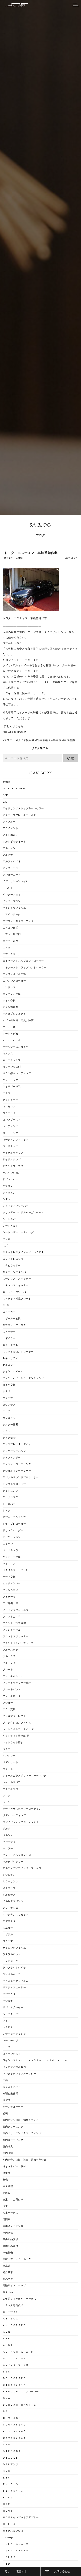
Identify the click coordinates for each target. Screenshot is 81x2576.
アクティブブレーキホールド (19, 815)
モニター (8, 1928)
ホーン (6, 1802)
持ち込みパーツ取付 (14, 2166)
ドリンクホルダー (13, 1530)
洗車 (5, 2206)
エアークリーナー (13, 954)
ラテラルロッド (12, 1954)
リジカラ (8, 2000)
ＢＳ (5, 2411)
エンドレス (9, 987)
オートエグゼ (10, 1033)
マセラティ (9, 1842)
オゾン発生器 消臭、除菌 (18, 1020)
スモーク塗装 (10, 1345)
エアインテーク (12, 914)
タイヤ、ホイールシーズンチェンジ (23, 1378)
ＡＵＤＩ (8, 2345)
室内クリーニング (13, 2126)
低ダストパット (12, 2087)
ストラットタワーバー (15, 1292)
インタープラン (12, 901)
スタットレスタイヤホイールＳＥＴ (23, 1252)
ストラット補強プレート (17, 1298)
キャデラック (10, 1080)
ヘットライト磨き (13, 1742)
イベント (8, 888)
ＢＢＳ (6, 2371)
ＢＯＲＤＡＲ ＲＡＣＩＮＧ (19, 2405)
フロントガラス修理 (14, 1623)
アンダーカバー (12, 868)
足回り (6, 2219)
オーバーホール (12, 1040)
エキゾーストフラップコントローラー (25, 967)
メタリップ (9, 1888)
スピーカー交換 (12, 1318)
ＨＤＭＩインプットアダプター (21, 2517)
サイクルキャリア (13, 1153)
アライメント (10, 828)
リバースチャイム (13, 2007)
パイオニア (9, 1563)
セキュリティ (10, 1358)
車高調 (6, 2266)
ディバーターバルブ (14, 1451)
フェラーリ (9, 1596)
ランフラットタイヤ (14, 1967)
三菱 (5, 2080)
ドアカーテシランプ (14, 1517)
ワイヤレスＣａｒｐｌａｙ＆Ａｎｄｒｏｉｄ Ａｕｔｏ (35, 2060)
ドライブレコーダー (14, 1524)
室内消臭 (8, 2146)
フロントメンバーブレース (18, 1643)
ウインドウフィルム (14, 908)
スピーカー (9, 1312)
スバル (6, 1305)
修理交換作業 (10, 2093)
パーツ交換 (9, 1577)
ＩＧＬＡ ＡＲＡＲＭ (15, 2550)
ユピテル (8, 1934)
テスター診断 (10, 1424)
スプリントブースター (15, 1325)
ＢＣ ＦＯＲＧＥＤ (14, 2378)
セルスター (9, 1365)
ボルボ (6, 1828)
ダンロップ (9, 1418)
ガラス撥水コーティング (17, 1073)
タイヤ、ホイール (13, 1371)
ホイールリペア (12, 1782)
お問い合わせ (62, 2571)
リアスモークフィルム (15, 1981)
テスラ (6, 1431)
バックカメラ (10, 1550)
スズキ (6, 1245)
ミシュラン (9, 1875)
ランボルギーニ (12, 1974)
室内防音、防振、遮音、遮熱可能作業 (25, 2160)
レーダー (8, 2047)
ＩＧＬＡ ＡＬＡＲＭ (15, 2544)
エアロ (6, 947)
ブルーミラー (10, 1656)
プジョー (8, 1702)
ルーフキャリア (12, 2014)
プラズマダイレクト (14, 1716)
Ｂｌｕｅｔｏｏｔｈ (14, 2385)
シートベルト (10, 1225)
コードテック (10, 1146)
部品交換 (8, 2279)
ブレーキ (8, 1669)
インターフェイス (13, 894)
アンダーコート (12, 874)
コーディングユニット (15, 1139)
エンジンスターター (14, 980)
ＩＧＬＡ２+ (10, 2557)
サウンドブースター (14, 1166)
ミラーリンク (10, 1881)
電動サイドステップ (14, 2285)
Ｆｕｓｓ (8, 2497)
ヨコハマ (8, 1941)
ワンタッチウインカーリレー (19, 2073)
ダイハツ (8, 1398)
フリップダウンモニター (17, 1610)
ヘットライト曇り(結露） (17, 1736)
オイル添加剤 (10, 1007)
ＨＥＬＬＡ (9, 2524)
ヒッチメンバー (12, 1583)
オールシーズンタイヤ (15, 1047)
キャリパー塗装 (12, 1086)
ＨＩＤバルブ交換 (13, 2530)
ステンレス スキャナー (17, 1278)
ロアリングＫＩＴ (13, 2053)
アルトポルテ (10, 835)
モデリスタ (9, 1921)
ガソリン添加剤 (12, 1066)
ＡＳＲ (6, 2338)
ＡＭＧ (6, 2332)
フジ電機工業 (10, 1603)
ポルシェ (8, 1835)
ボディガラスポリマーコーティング (23, 1808)
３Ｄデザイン (10, 2312)
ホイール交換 (10, 1789)
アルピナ (8, 855)
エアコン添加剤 (12, 934)
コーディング (10, 1133)
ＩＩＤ (6, 2564)
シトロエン (9, 1192)
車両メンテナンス (13, 2226)
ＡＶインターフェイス (15, 2365)
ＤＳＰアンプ (10, 2464)
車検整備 (8, 2252)
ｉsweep (8, 2537)
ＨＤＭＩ (8, 2511)
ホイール (8, 1769)
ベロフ (6, 1749)
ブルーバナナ (10, 1649)
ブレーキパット (12, 1689)
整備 (5, 2179)
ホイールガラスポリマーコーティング (25, 1775)
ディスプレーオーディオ (17, 1444)
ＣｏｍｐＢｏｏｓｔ (14, 2438)
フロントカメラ (12, 1616)
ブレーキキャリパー (14, 1676)
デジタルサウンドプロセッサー (21, 1477)
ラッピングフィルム (14, 1947)
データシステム (12, 1497)
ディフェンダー (12, 1457)
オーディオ (9, 1027)
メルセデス (9, 1894)
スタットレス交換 (13, 1259)
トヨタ (6, 1510)
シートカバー (10, 1219)
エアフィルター (12, 941)
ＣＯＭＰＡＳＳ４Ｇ (14, 2424)
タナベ (6, 1391)
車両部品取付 (10, 2246)
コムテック (9, 1113)
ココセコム (9, 1106)
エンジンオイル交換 (14, 974)
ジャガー (8, 1239)
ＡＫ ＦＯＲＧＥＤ (14, 2325)
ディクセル (9, 1437)
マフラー (8, 1848)
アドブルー (9, 821)
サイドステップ (12, 1159)
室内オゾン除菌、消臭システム (21, 2120)
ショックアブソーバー (15, 1206)
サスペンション (12, 1172)
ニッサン (8, 1543)
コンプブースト (12, 1119)
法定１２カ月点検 (13, 2199)
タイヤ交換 (9, 1385)
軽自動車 (8, 2272)
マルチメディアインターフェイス (22, 1868)
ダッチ (6, 1411)
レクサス (8, 2027)
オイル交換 (9, 1000)
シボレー (8, 1199)
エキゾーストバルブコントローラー (23, 961)
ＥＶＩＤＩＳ (10, 2484)
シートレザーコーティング (18, 1232)
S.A (5, 802)
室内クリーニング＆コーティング (22, 2133)
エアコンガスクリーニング (18, 921)
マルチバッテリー (13, 1861)
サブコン (8, 1186)
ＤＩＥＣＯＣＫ (12, 2451)
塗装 (5, 2113)
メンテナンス (10, 1908)
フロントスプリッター (15, 1636)
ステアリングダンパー (15, 1272)
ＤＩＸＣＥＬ (10, 2458)
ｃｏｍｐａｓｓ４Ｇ (14, 2431)
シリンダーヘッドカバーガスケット (23, 1212)
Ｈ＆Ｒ (6, 2504)
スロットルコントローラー (18, 1351)
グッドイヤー (10, 1100)
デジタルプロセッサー (15, 1484)
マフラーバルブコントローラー (21, 1855)
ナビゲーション (12, 1537)
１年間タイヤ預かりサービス (19, 2298)
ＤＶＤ (6, 2471)
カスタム (8, 1053)
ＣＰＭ (6, 2444)
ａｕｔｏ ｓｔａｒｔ (15, 2358)
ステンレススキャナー (15, 1285)
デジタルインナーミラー (17, 1470)
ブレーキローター (13, 1696)
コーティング (10, 1126)
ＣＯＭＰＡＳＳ (12, 2418)
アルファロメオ (12, 861)
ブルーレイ (9, 1663)
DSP (5, 795)
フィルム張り (10, 1590)
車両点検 (8, 2232)
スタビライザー (12, 1265)
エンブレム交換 (12, 994)
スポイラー (9, 1338)
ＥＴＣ (6, 2477)
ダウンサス (9, 1404)
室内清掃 (8, 2153)
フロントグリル (12, 1630)
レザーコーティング (14, 2034)
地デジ (6, 2100)
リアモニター (10, 1994)
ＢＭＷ (6, 2398)
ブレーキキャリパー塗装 (17, 1683)
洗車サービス (10, 2213)
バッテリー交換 (12, 1557)
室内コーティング (13, 2140)
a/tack (6, 782)
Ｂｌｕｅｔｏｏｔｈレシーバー (21, 2391)
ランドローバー (12, 1961)
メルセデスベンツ (13, 1901)
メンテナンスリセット (15, 1914)
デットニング (10, 1490)
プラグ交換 (9, 1709)
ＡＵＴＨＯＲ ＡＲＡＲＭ (18, 2351)
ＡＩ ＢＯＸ (10, 2318)
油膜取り (8, 2193)
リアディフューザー (14, 1987)
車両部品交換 (10, 2239)
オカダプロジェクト (14, 1013)
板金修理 (8, 2186)
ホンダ (6, 1795)
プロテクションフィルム (17, 1722)
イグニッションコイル (15, 881)
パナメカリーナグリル (15, 1570)
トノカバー (9, 1504)
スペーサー (9, 1332)
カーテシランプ (12, 1060)
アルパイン (9, 848)
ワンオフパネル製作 (14, 2067)
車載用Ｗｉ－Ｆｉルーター (18, 2259)
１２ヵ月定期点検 (13, 2305)
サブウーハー (10, 1179)
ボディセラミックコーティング (21, 1822)
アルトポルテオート (14, 841)
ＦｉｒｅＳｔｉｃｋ (14, 2491)
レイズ (6, 2020)
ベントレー (9, 1755)
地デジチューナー (13, 2106)
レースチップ (10, 2040)
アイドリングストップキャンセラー (23, 808)
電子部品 (8, 2292)
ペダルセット (10, 1762)
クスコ (6, 1093)
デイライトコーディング (17, 1464)
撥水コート (9, 2173)
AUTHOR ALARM (14, 788)
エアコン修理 (10, 927)
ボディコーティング (14, 1815)
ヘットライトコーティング (18, 1729)
